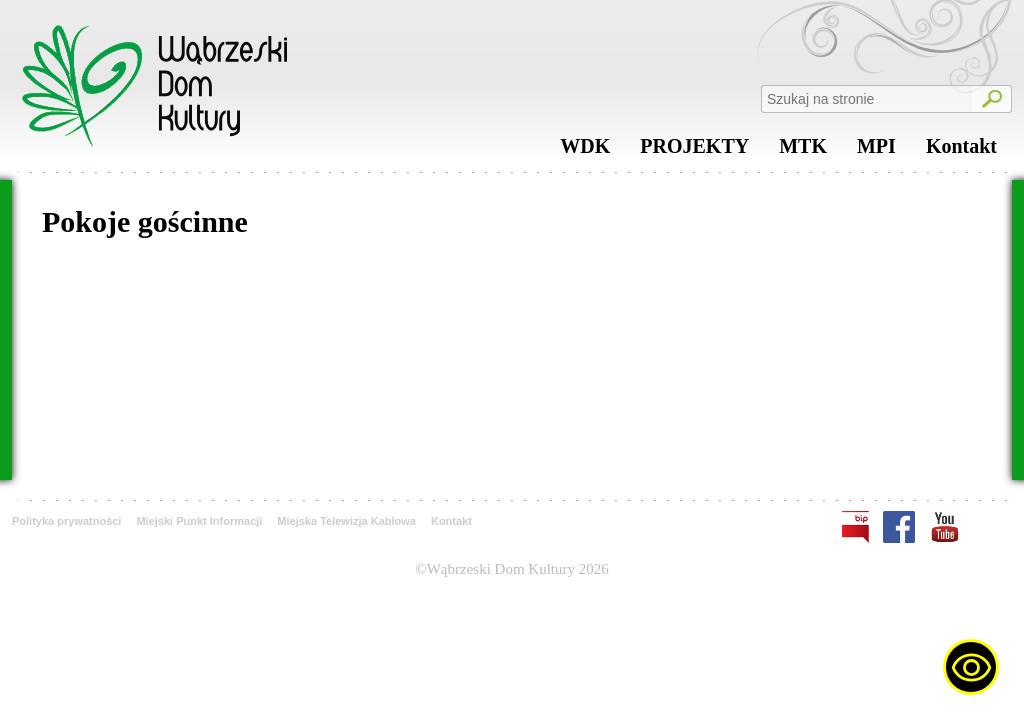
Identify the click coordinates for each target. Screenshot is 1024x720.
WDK (585, 151)
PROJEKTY (694, 151)
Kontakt (961, 151)
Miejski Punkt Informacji (199, 521)
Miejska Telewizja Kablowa (346, 521)
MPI (876, 151)
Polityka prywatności (66, 521)
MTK (803, 151)
